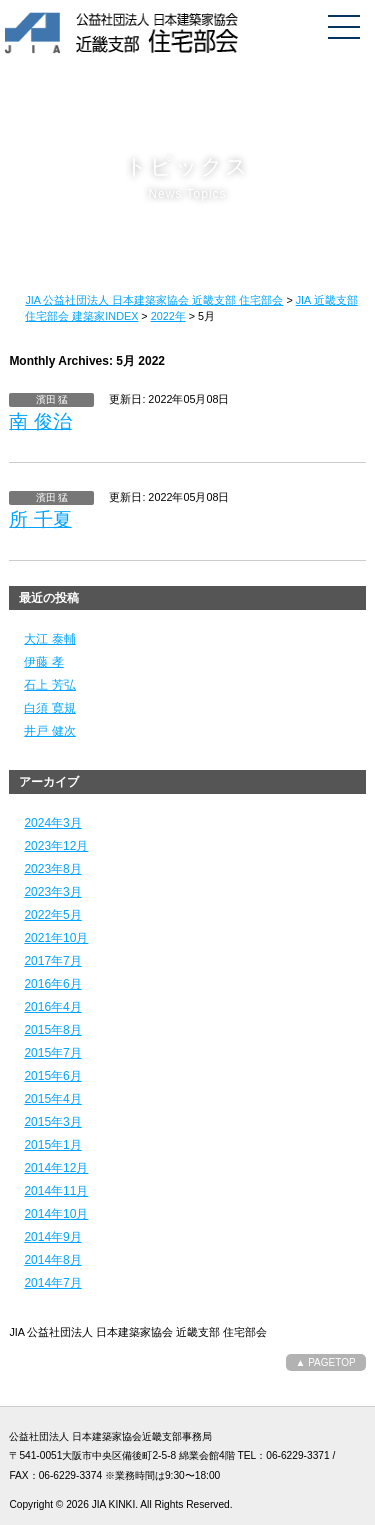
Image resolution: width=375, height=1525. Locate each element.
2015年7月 (52, 1053)
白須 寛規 (49, 708)
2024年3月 (52, 823)
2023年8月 (52, 869)
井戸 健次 (49, 731)
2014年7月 (52, 1283)
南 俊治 (40, 421)
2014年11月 (56, 1191)
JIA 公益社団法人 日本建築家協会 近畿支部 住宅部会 (154, 300)
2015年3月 (52, 1122)
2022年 (168, 316)
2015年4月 (52, 1099)
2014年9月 (52, 1237)
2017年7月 (52, 961)
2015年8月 (52, 1030)
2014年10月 (56, 1214)
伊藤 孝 (43, 662)
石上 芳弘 (49, 685)
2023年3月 (52, 892)
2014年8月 (52, 1260)
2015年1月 (52, 1145)
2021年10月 (56, 938)
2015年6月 (52, 1076)
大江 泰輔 (49, 639)
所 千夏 (40, 519)
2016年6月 (52, 984)
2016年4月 (52, 1007)
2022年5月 (52, 915)
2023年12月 (56, 846)
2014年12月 (56, 1168)
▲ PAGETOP (326, 1362)
